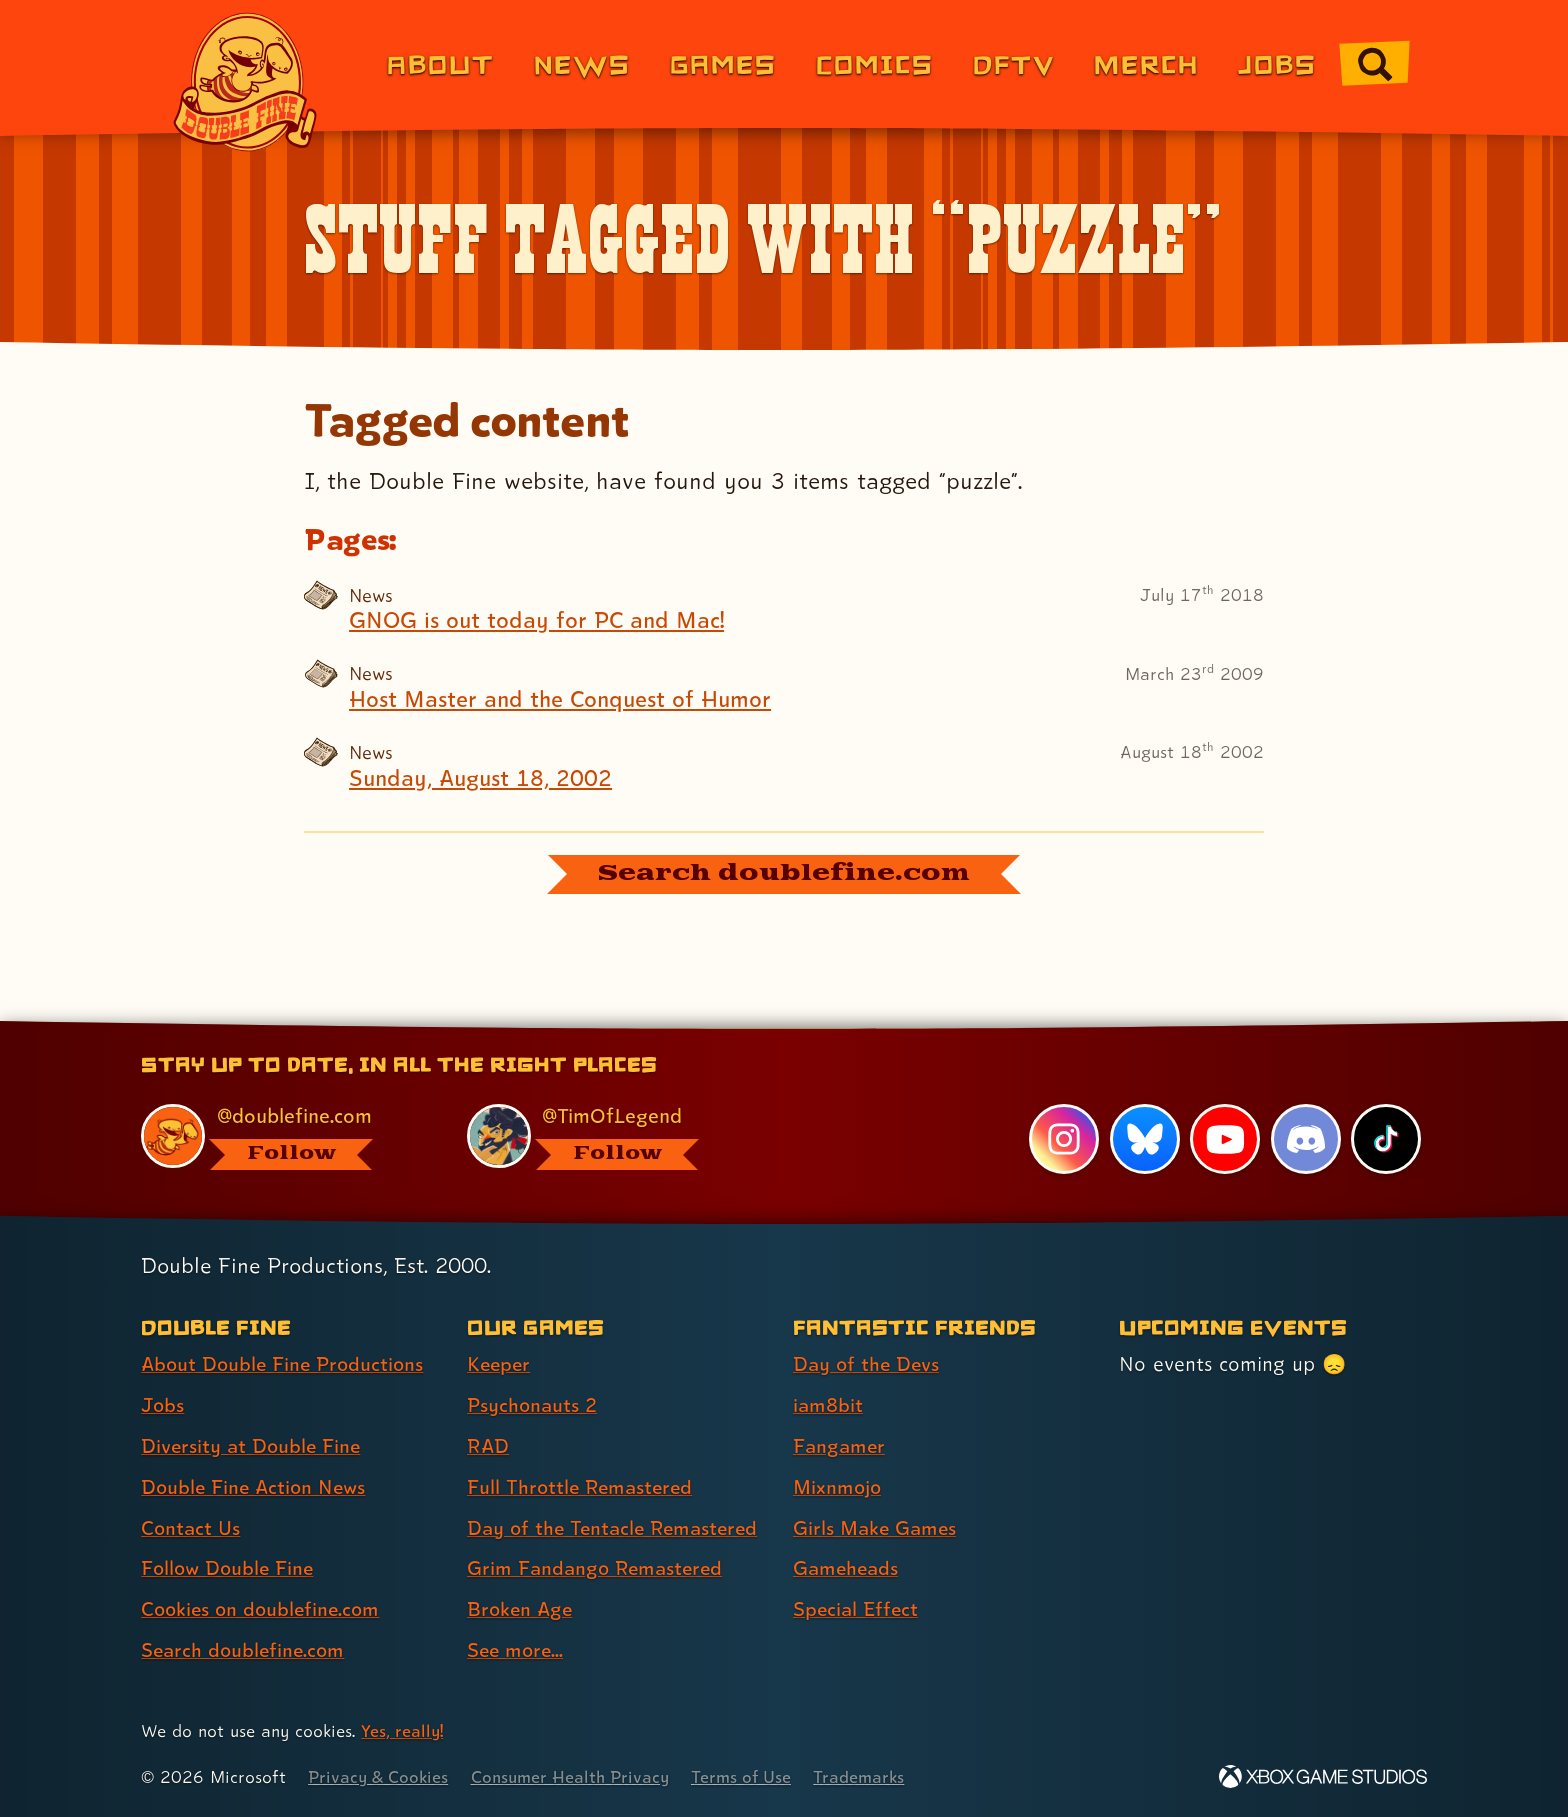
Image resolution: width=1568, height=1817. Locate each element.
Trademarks (870, 1777)
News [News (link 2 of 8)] (582, 63)
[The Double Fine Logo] (246, 82)
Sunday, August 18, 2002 (484, 778)
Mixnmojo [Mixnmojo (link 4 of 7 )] (839, 1488)
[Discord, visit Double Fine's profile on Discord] (1305, 1140)
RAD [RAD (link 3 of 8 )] (488, 1447)
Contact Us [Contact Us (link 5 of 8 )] (191, 1529)
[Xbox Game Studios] (1323, 1777)
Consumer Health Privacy (576, 1777)
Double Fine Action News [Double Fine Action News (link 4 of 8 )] (256, 1488)
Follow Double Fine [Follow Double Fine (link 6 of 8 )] (230, 1570)
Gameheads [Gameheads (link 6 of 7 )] (847, 1570)
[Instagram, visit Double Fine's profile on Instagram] (1064, 1140)
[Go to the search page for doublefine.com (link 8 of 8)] (1375, 64)
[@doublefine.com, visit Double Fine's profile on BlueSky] (281, 1137)
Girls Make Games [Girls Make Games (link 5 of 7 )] (877, 1529)
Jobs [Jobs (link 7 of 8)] (1277, 63)
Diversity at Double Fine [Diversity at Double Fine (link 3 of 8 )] (253, 1447)
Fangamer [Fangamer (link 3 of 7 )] (840, 1447)
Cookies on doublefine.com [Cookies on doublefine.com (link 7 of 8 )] (264, 1611)
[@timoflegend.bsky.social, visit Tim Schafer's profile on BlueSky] (607, 1137)
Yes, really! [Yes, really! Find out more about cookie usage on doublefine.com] (402, 1731)
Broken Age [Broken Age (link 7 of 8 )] (521, 1611)
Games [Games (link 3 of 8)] (723, 63)
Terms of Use (751, 1777)
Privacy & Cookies (379, 1777)
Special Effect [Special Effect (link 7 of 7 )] (857, 1611)
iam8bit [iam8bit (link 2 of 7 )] (828, 1406)
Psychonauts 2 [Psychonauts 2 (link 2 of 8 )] (533, 1406)
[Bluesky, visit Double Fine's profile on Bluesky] (1144, 1140)
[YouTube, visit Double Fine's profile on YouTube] (1225, 1140)
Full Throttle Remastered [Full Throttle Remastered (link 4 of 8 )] (582, 1488)
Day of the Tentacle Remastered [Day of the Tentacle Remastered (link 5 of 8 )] (617, 1529)
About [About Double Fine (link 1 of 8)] (440, 63)
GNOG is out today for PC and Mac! (540, 621)
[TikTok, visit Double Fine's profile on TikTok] (1386, 1140)
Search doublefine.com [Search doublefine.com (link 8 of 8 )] (245, 1651)
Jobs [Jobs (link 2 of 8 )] (163, 1406)
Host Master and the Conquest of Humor (565, 699)
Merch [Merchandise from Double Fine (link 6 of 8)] (1146, 63)
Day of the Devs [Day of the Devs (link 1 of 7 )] (868, 1365)
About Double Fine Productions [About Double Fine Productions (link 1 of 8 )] (286, 1365)
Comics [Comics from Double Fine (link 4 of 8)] (875, 63)
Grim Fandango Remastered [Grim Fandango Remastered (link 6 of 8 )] (598, 1570)
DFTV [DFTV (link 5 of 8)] (1014, 63)
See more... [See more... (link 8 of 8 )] (517, 1651)
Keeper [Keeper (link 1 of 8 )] (500, 1365)
